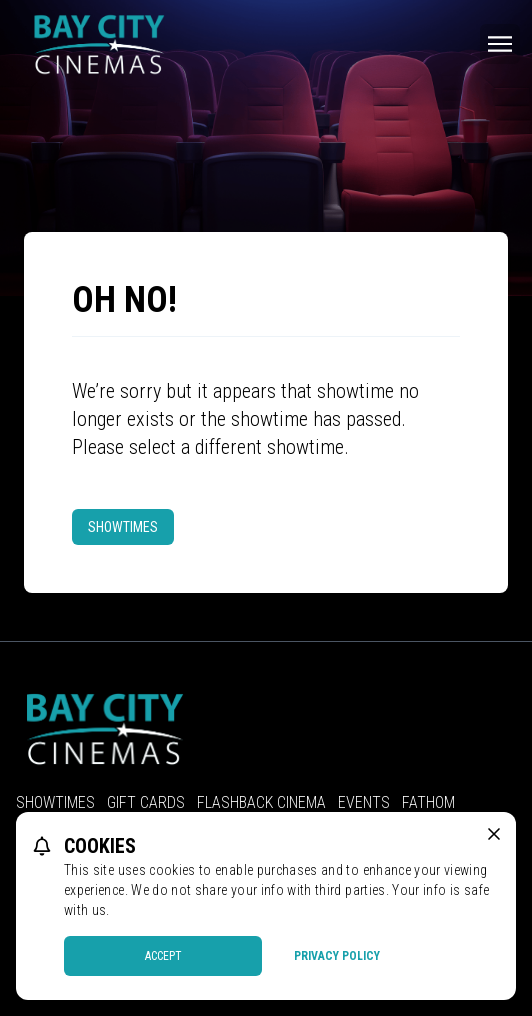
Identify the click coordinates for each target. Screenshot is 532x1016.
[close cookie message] (494, 834)
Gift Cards (146, 802)
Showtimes (123, 527)
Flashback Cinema (261, 802)
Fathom (428, 802)
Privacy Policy (337, 956)
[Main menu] (500, 44)
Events (364, 802)
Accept (163, 956)
